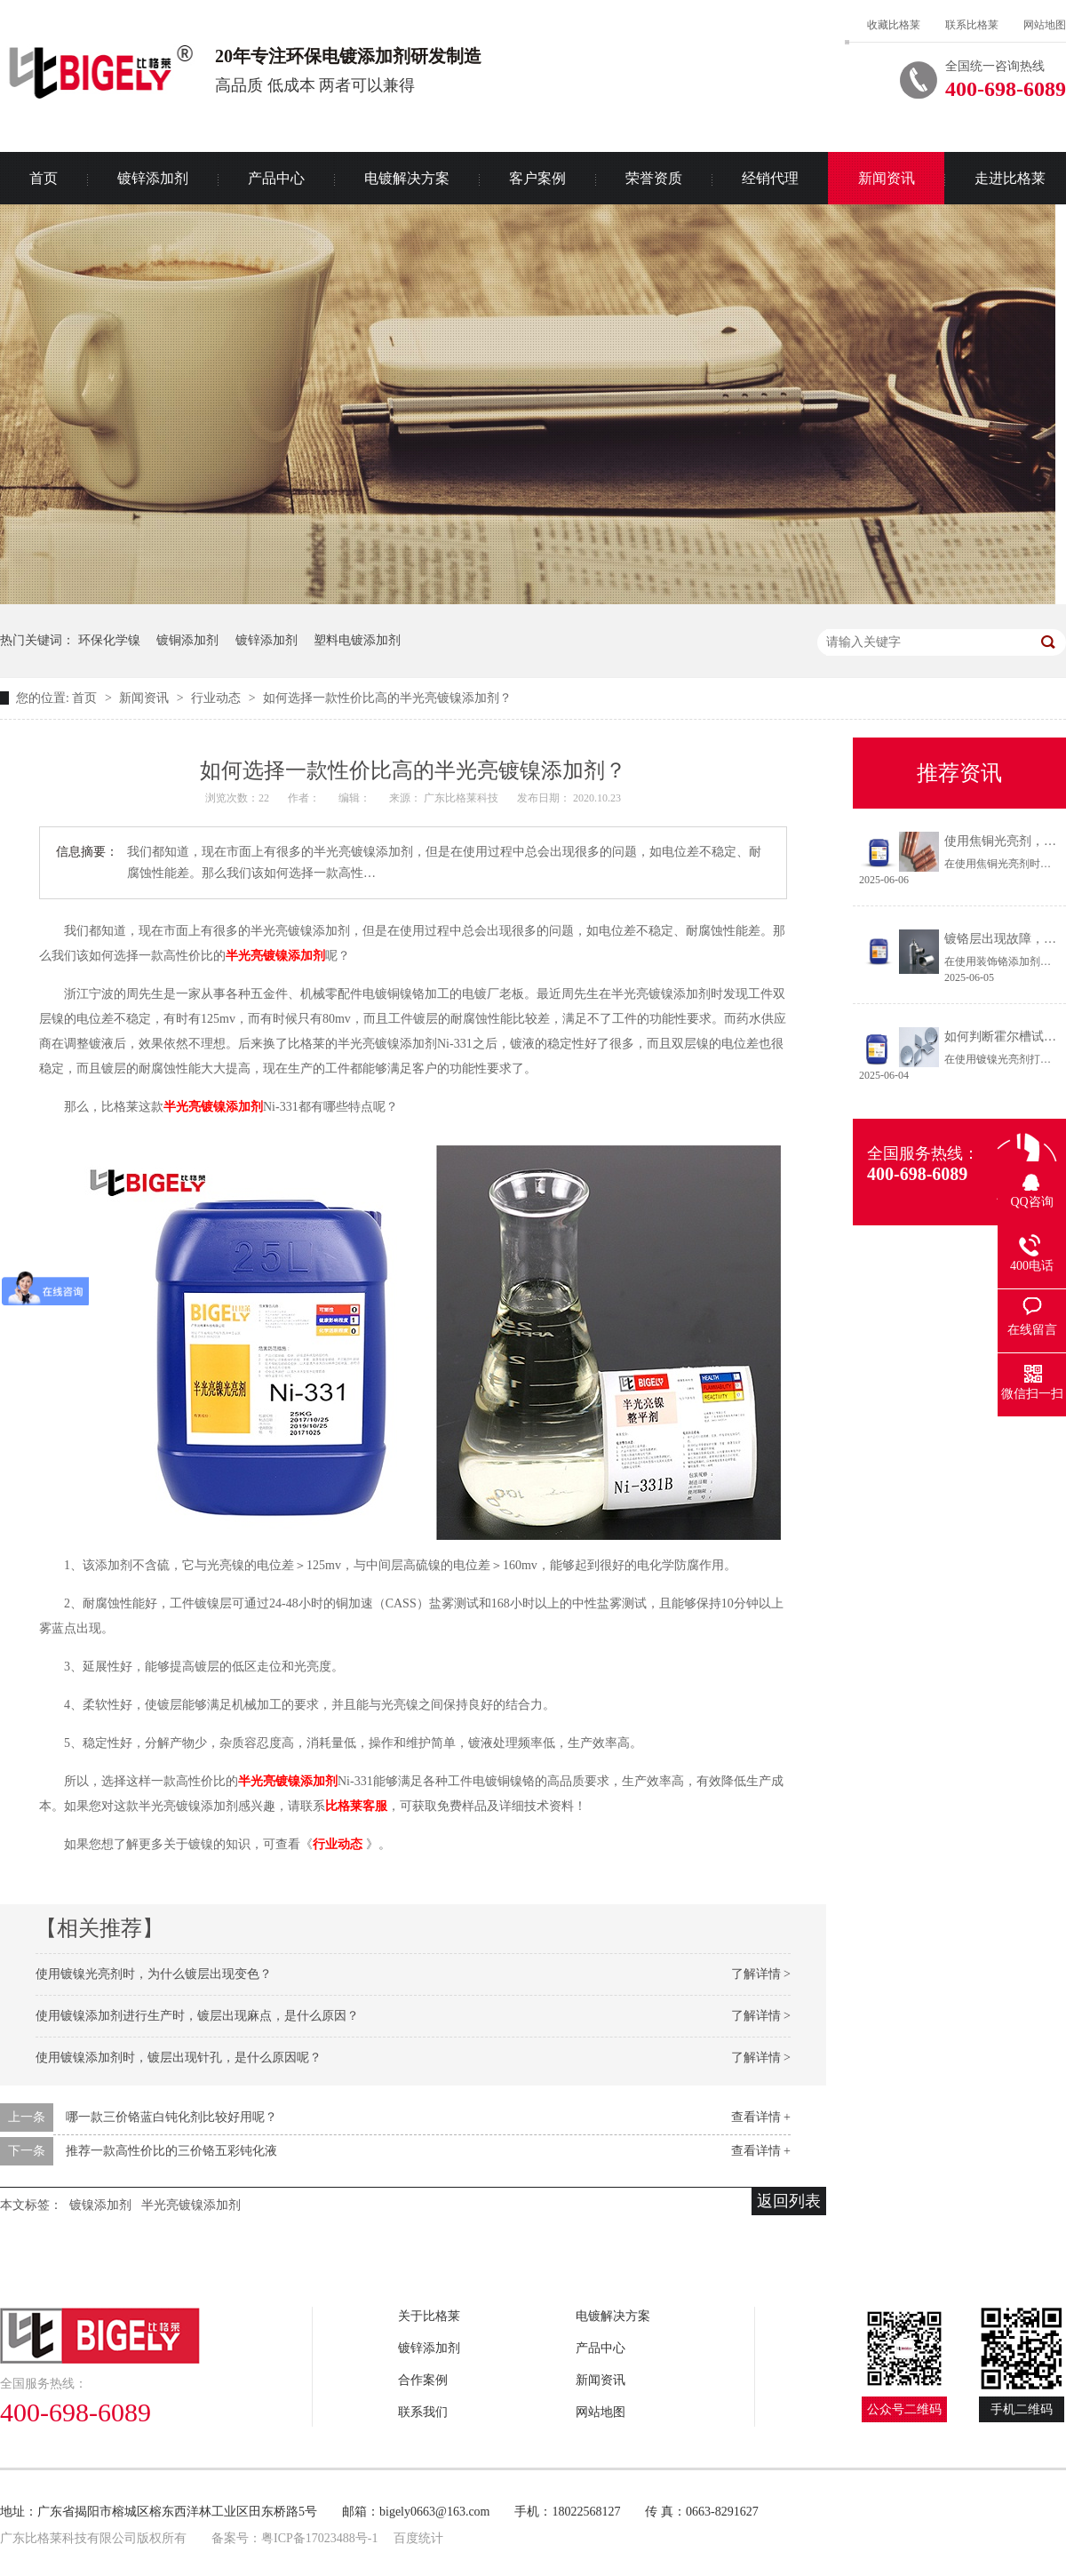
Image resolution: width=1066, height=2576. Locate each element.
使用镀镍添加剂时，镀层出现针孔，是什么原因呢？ (179, 2057)
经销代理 (770, 178)
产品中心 (276, 178)
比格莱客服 (356, 1806)
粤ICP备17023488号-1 (319, 2538)
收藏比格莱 (893, 25)
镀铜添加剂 (187, 640)
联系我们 (423, 2412)
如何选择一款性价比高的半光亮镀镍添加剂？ (387, 698)
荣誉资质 (653, 178)
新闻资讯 (886, 178)
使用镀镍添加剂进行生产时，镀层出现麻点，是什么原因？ (197, 2015)
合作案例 (423, 2380)
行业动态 (217, 698)
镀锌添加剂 (152, 178)
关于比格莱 (429, 2316)
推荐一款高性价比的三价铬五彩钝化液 (171, 2150)
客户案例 (537, 178)
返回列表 (789, 2201)
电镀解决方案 (406, 178)
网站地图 (1044, 25)
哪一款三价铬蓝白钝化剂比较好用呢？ (171, 2117)
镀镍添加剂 (100, 2205)
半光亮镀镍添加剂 (275, 955)
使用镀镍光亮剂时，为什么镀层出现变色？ (154, 1974)
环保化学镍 (109, 640)
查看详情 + (761, 2117)
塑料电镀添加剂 (357, 640)
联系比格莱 (971, 25)
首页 (86, 698)
